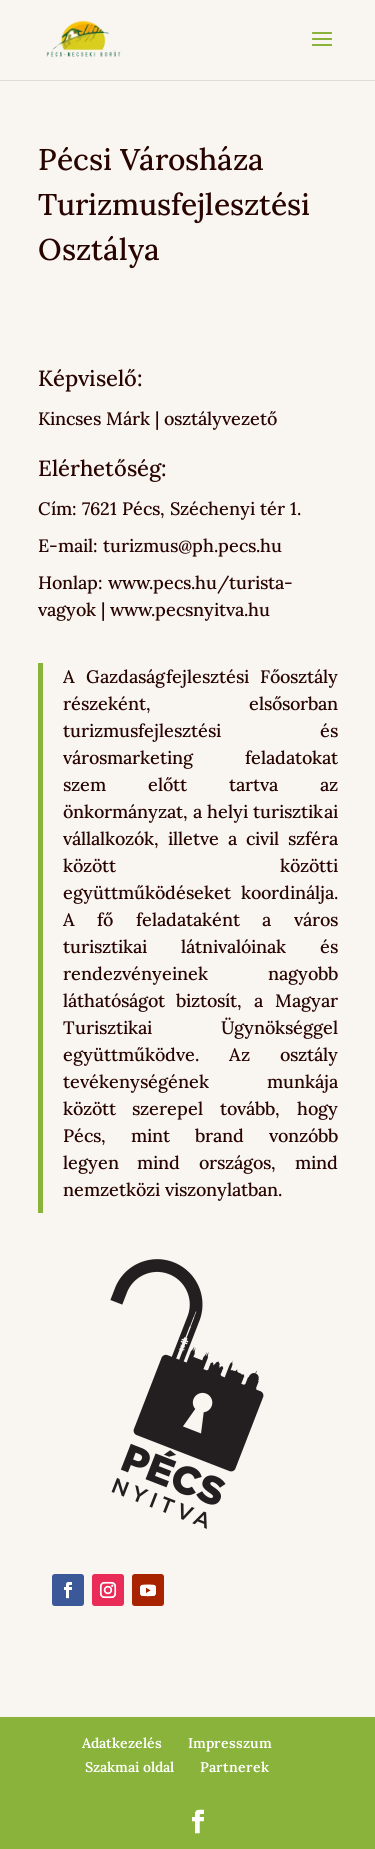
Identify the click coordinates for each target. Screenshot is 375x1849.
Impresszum (230, 1743)
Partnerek (234, 1767)
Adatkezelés (122, 1743)
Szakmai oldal (129, 1767)
